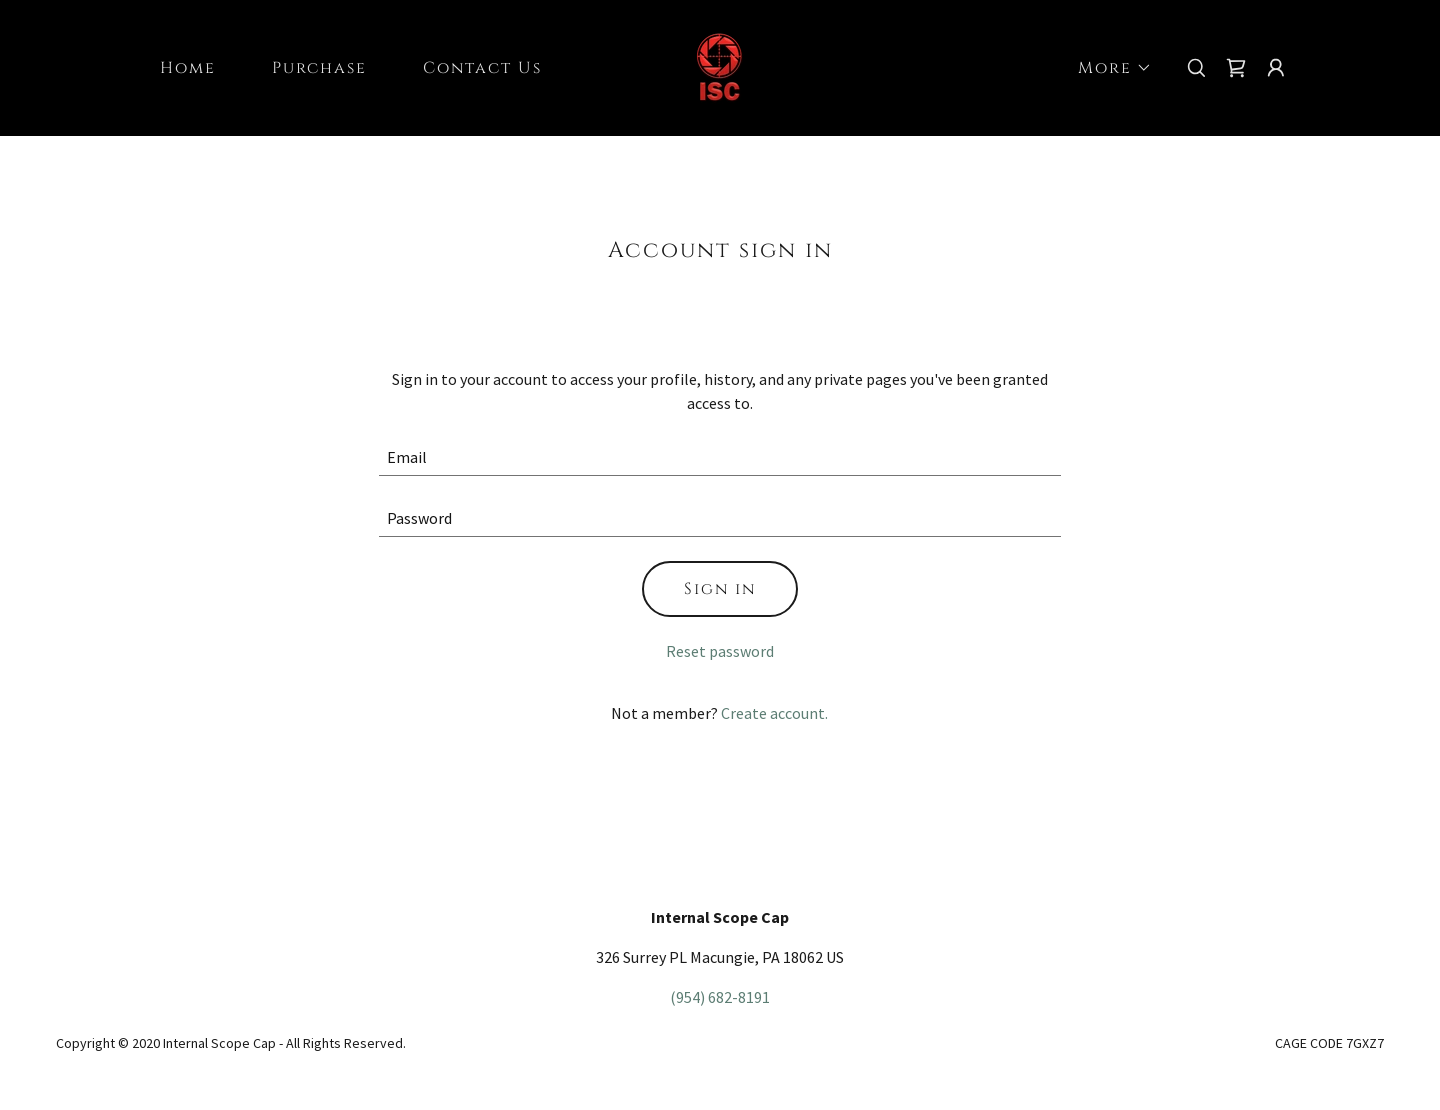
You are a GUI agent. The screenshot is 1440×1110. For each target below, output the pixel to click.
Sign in (720, 589)
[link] (719, 66)
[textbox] (720, 457)
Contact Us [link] (482, 68)
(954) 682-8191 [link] (720, 997)
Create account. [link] (774, 713)
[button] (1107, 68)
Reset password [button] (720, 651)
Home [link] (188, 68)
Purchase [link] (319, 68)
